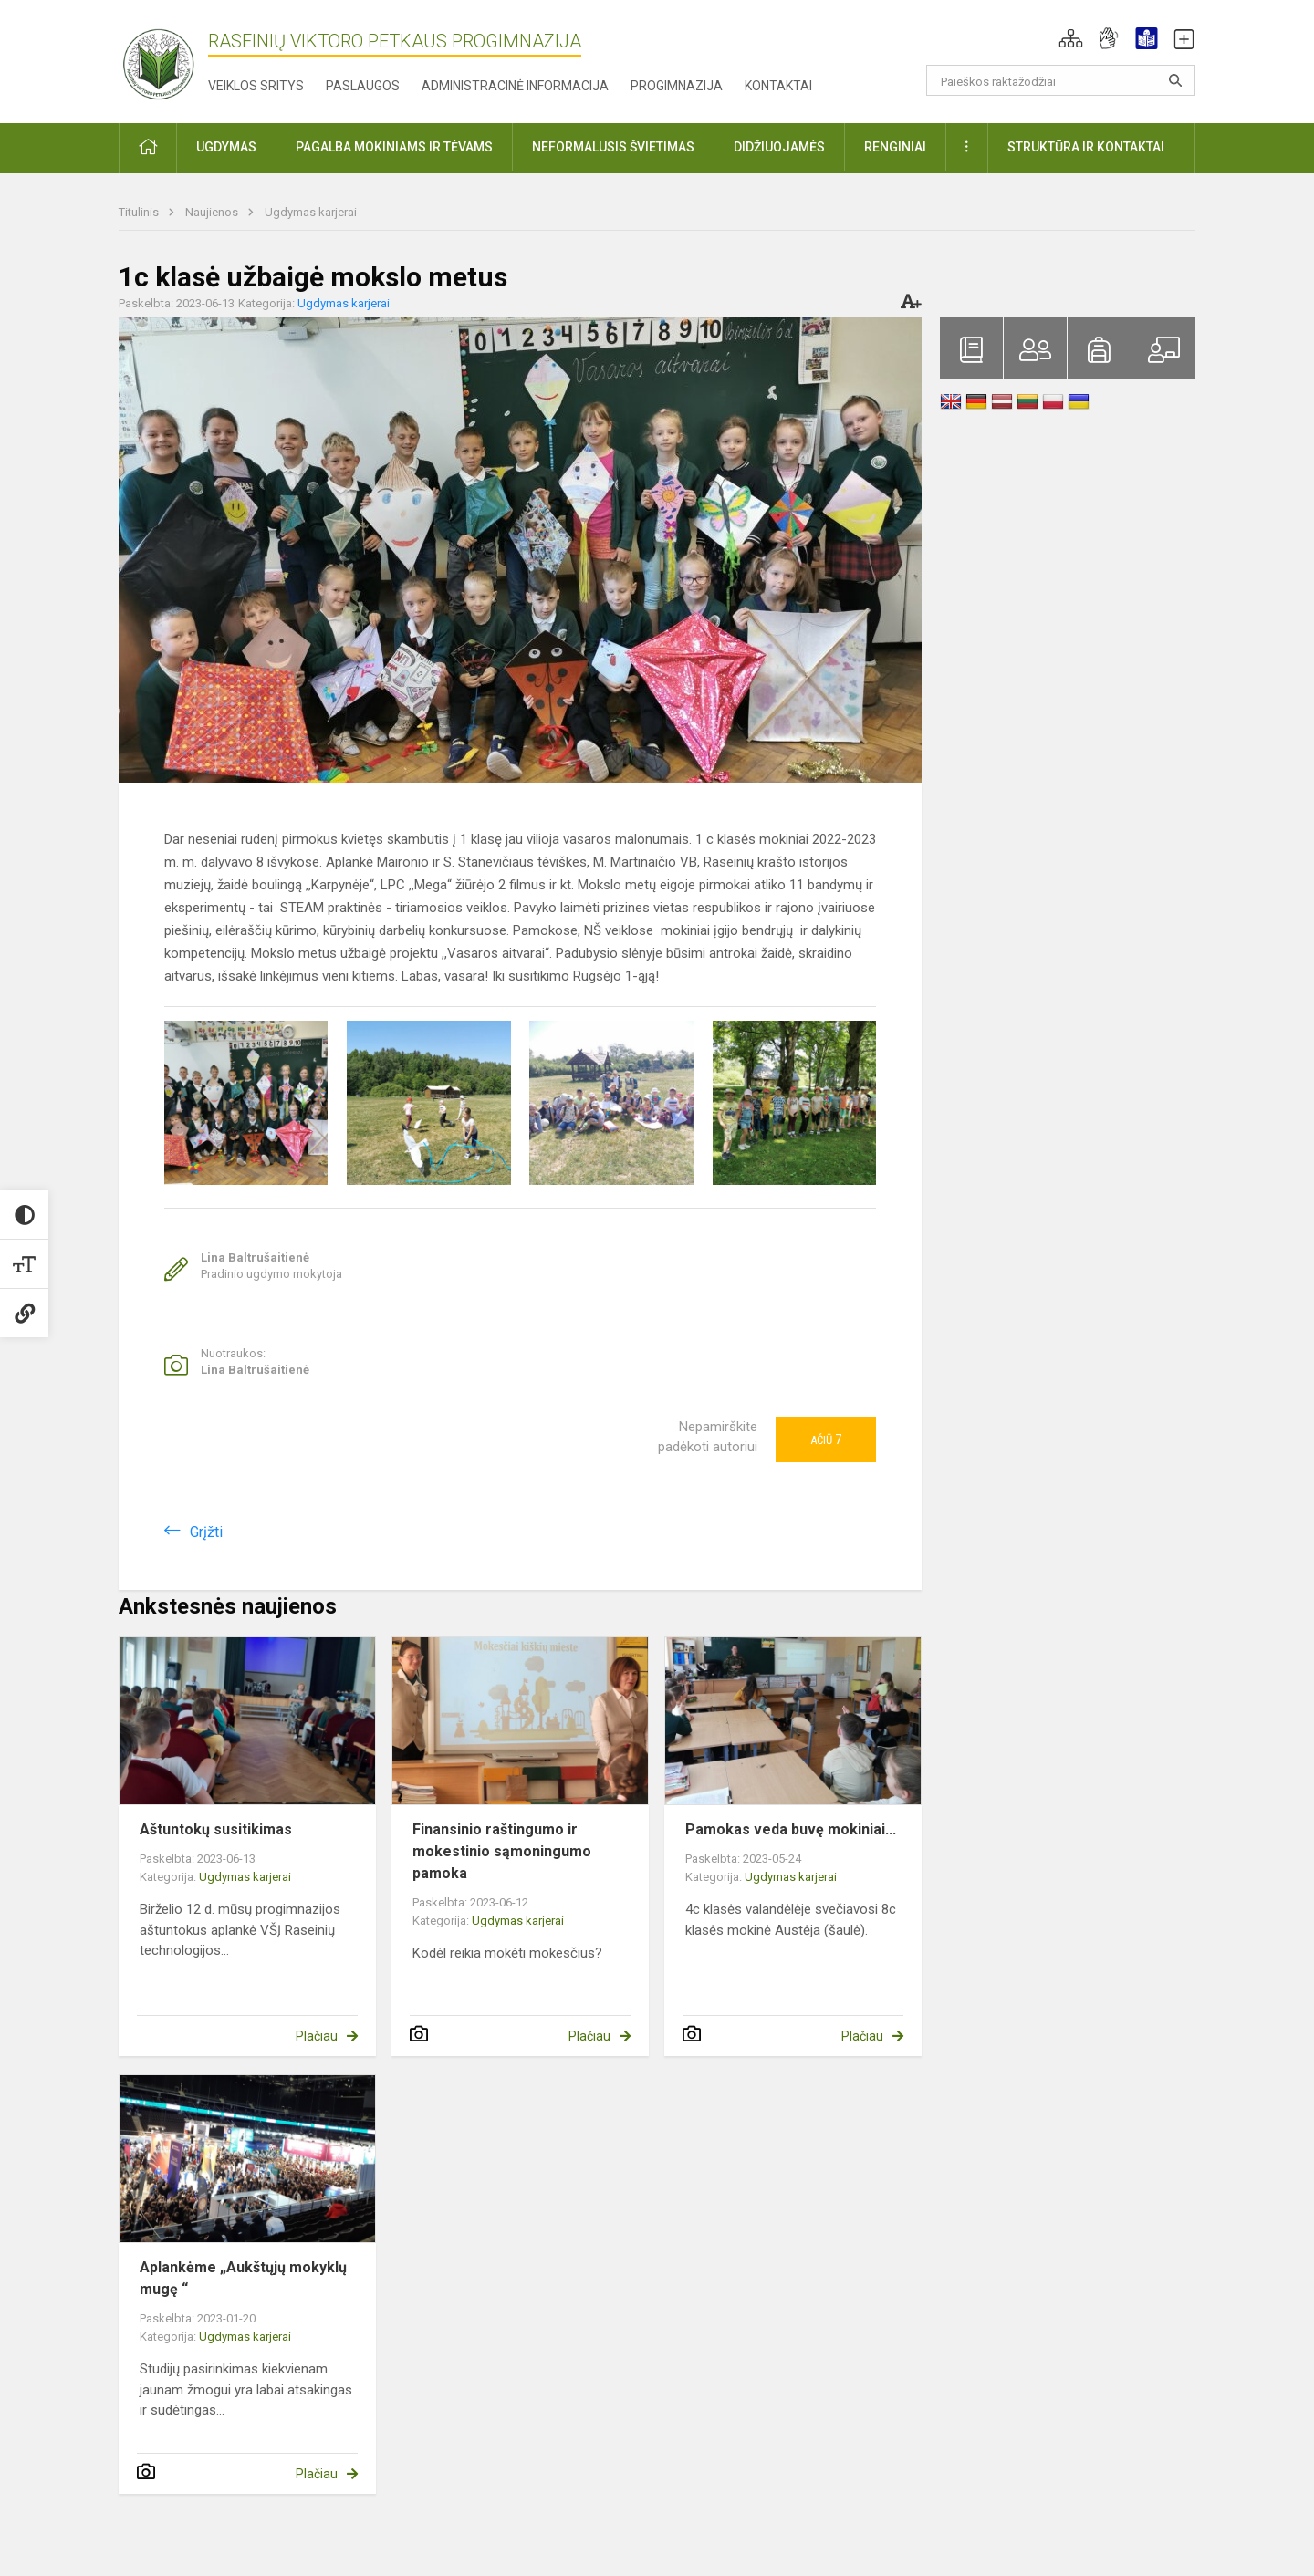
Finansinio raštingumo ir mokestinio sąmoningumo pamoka (501, 1851)
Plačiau (317, 2036)
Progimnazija (677, 85)
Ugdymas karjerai (311, 212)
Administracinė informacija (515, 85)
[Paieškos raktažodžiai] (1060, 80)
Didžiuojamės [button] (779, 147)
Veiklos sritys (256, 85)
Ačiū (825, 1439)
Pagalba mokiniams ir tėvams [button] (394, 147)
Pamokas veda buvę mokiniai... (790, 1829)
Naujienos (213, 212)
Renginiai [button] (895, 147)
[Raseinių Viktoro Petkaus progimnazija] (169, 58)
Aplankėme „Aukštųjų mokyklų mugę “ (243, 2278)
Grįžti (206, 1532)
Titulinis (140, 212)
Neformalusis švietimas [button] (613, 147)
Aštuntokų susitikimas (216, 1829)
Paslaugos (363, 85)
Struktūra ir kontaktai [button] (1085, 147)
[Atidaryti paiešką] (1175, 80)
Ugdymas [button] (226, 147)
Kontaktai (778, 85)
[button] (1070, 38)
